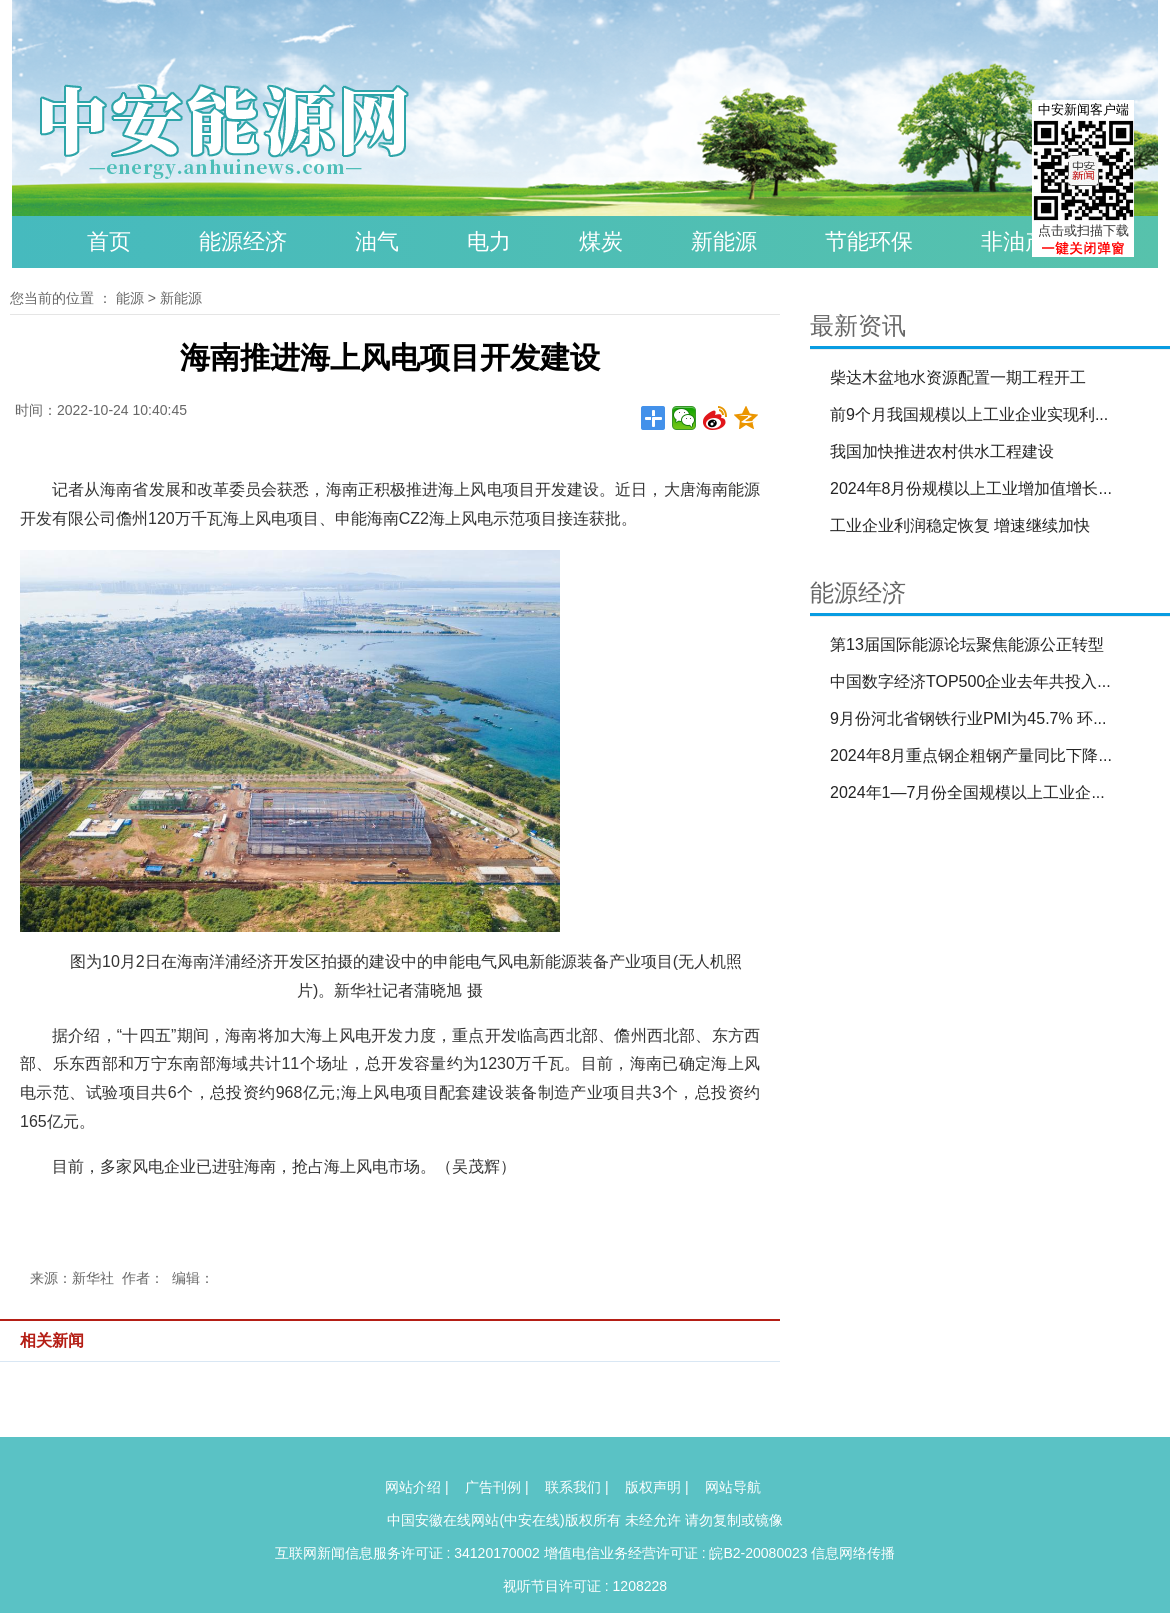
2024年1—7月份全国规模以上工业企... (967, 792)
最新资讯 (858, 325)
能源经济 (243, 241)
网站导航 (733, 1487)
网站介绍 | (417, 1487)
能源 (130, 298)
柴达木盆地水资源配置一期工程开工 (958, 377)
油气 (377, 241)
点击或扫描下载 (1083, 230)
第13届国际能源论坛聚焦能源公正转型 (967, 644)
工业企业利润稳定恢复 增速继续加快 (960, 525)
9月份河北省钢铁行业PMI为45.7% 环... (968, 718)
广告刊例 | (497, 1487)
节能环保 (869, 241)
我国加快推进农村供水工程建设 (942, 451)
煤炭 (601, 241)
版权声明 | (657, 1487)
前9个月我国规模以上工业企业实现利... (969, 414)
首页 (109, 241)
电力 (489, 241)
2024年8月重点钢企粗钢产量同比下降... (971, 755)
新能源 (724, 241)
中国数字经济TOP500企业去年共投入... (970, 681)
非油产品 (1025, 241)
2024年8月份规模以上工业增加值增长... (971, 488)
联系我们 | (577, 1487)
